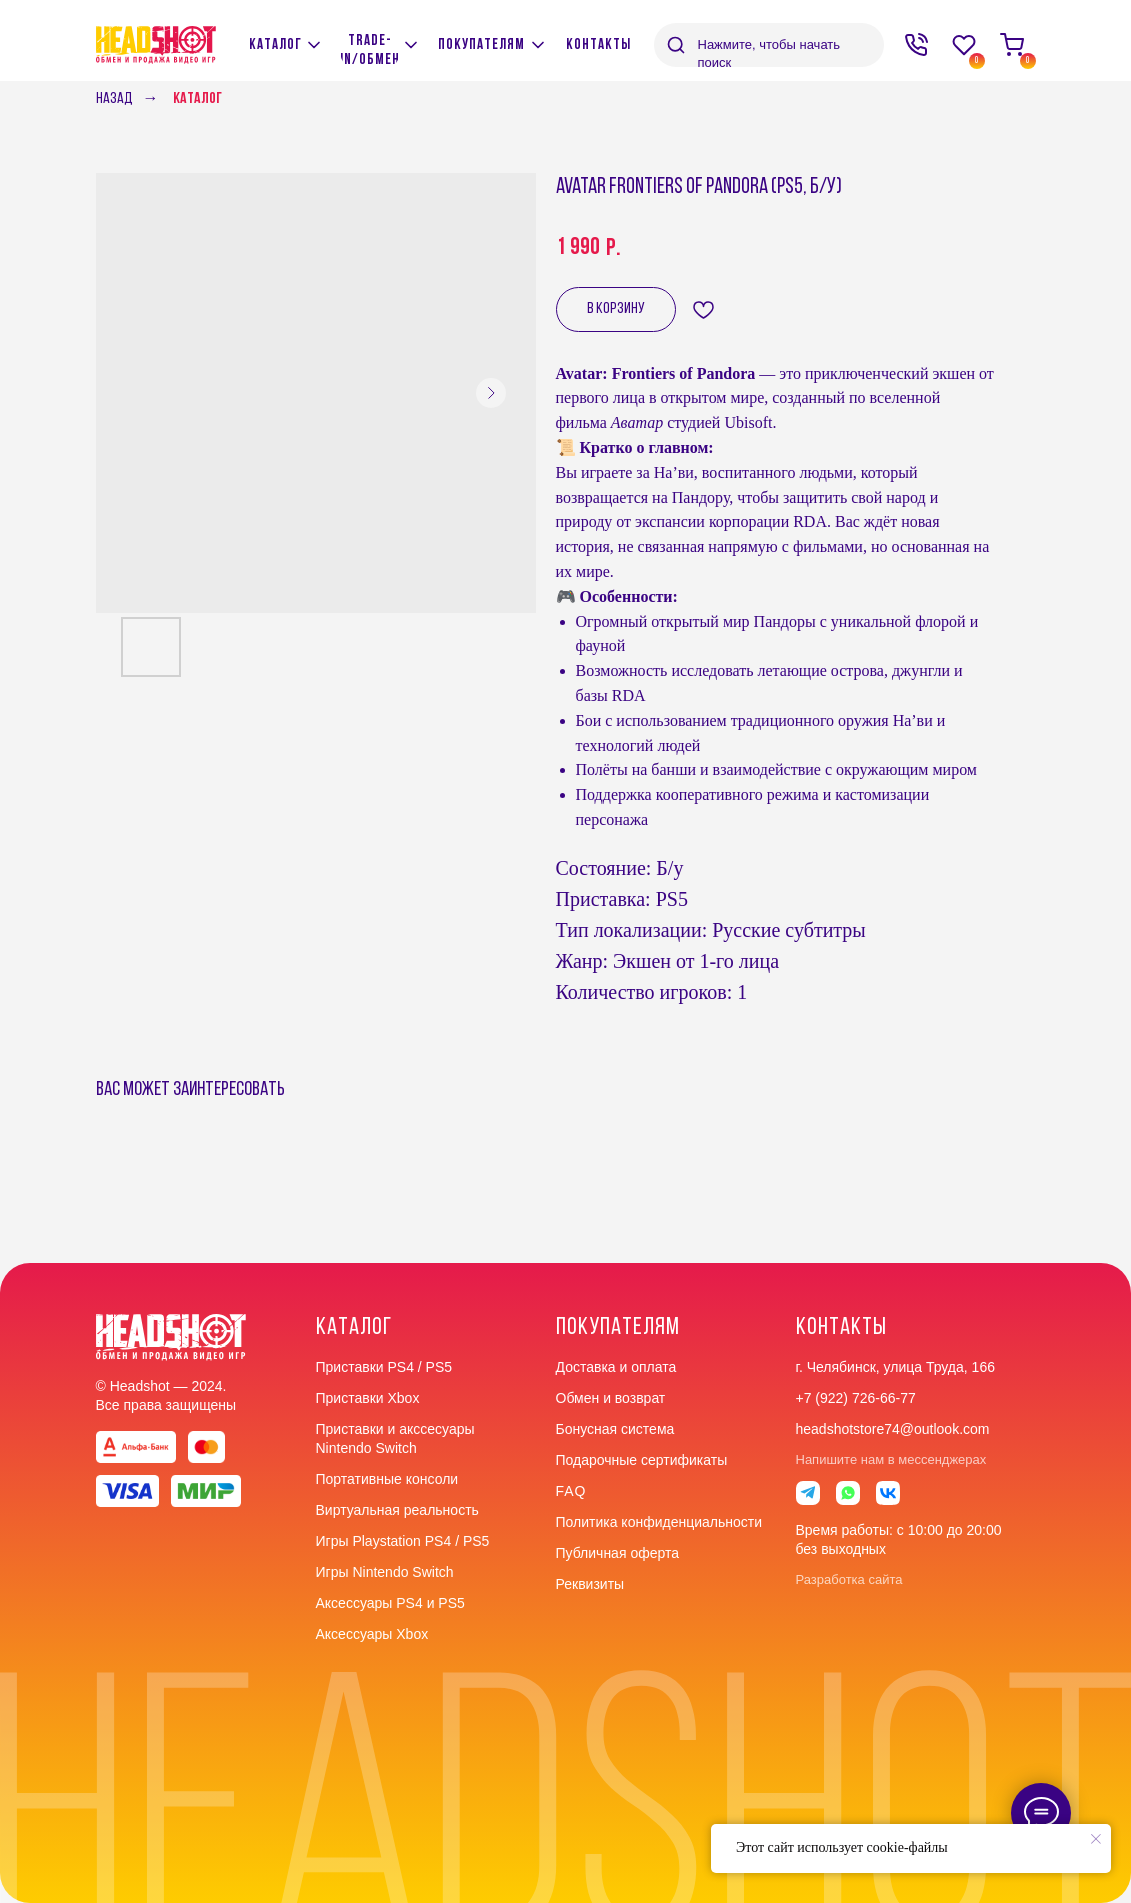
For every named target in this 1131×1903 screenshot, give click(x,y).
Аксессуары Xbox (372, 1634)
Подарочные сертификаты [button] (642, 1460)
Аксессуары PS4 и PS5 (390, 1603)
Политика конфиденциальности (659, 1522)
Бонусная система (615, 1429)
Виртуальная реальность (397, 1510)
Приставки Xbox (368, 1398)
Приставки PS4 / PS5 (384, 1367)
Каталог (197, 99)
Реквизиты (590, 1584)
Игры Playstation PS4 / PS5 (403, 1541)
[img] (411, 45)
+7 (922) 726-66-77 (856, 1398)
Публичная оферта (618, 1553)
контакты (841, 1328)
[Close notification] (1096, 1839)
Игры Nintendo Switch (385, 1572)
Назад (114, 99)
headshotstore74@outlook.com (893, 1429)
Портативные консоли (387, 1479)
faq (571, 1491)
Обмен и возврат (611, 1398)
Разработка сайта (849, 1579)
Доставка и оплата (616, 1367)
